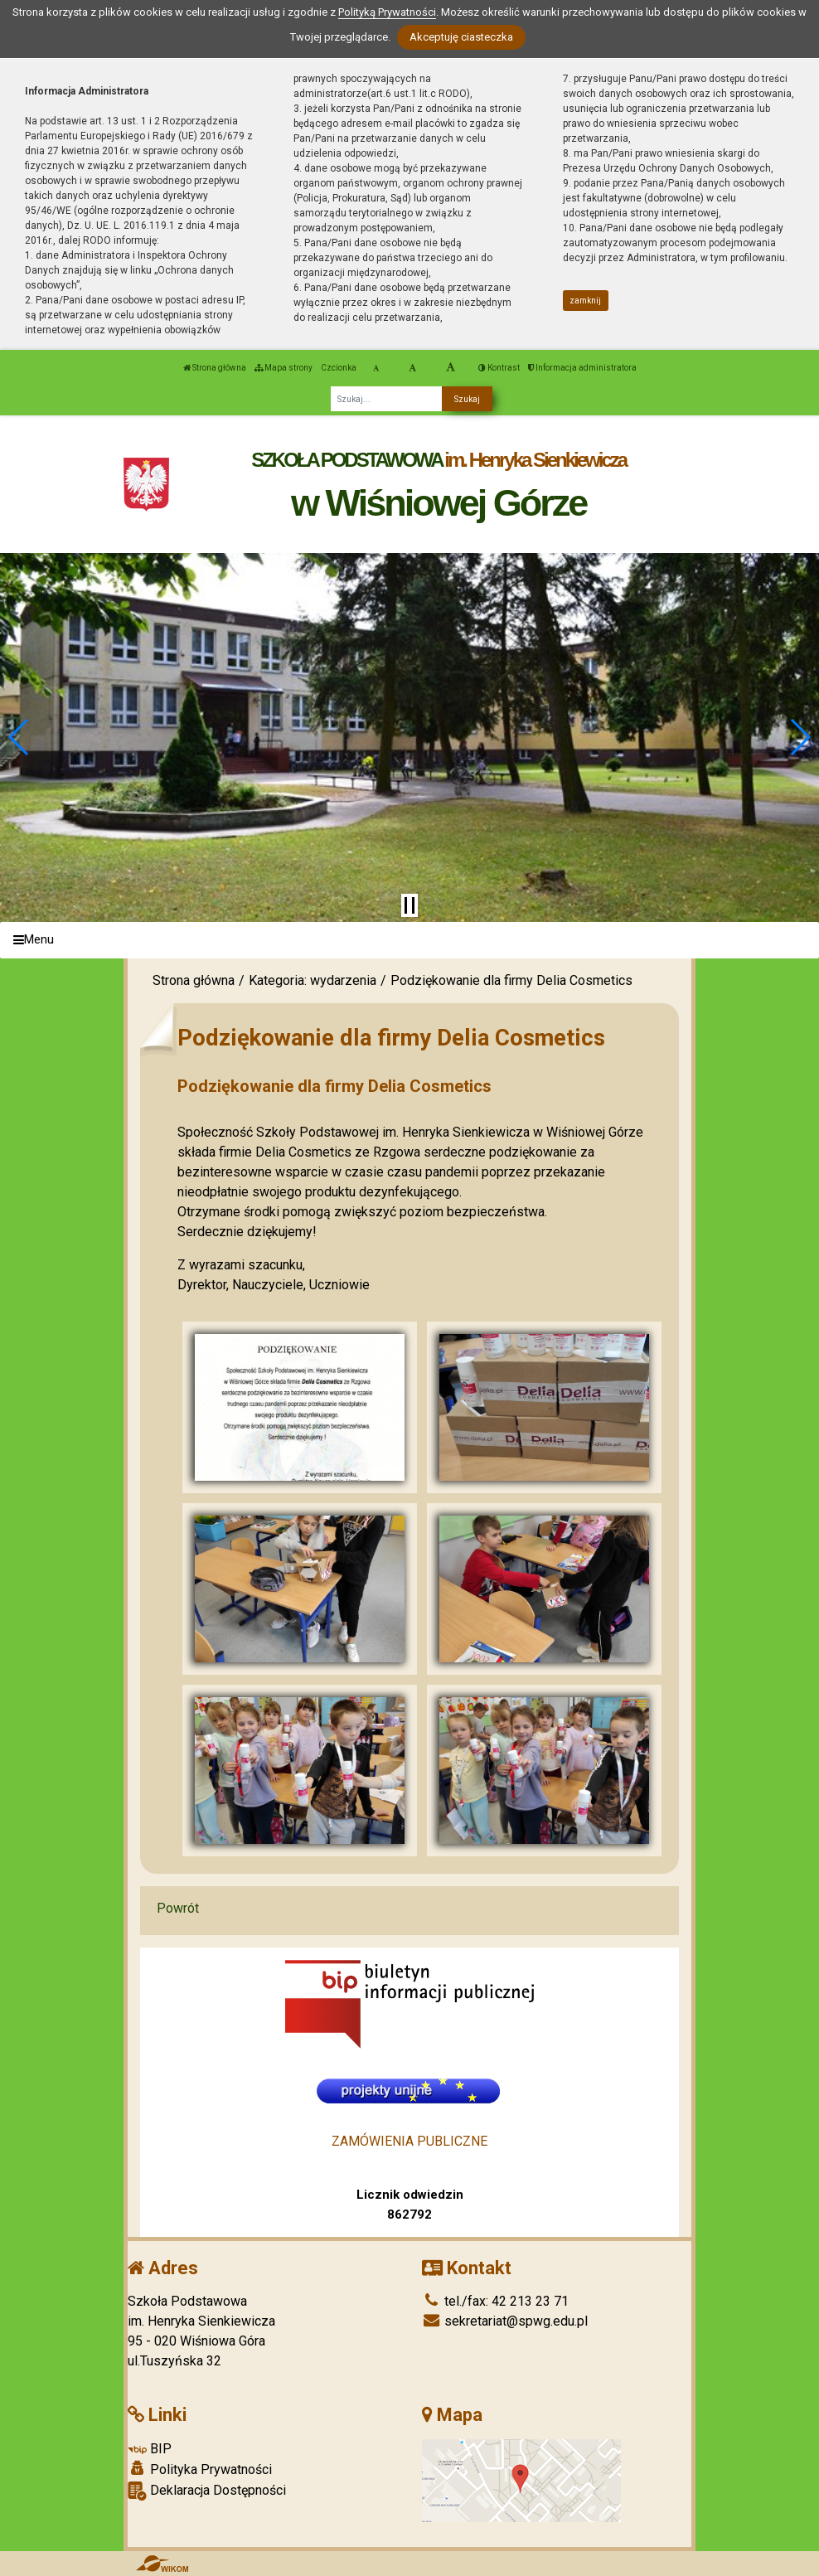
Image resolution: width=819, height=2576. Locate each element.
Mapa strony (283, 367)
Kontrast (499, 367)
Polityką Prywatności (387, 12)
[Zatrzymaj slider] (409, 905)
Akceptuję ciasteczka (461, 37)
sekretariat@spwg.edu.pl (505, 2321)
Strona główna (214, 367)
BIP (150, 2449)
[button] (19, 737)
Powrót (178, 1908)
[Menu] (409, 940)
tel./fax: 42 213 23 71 (495, 2301)
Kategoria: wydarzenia (312, 980)
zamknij (585, 300)
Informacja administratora (582, 367)
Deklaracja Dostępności (207, 2491)
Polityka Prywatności (200, 2469)
